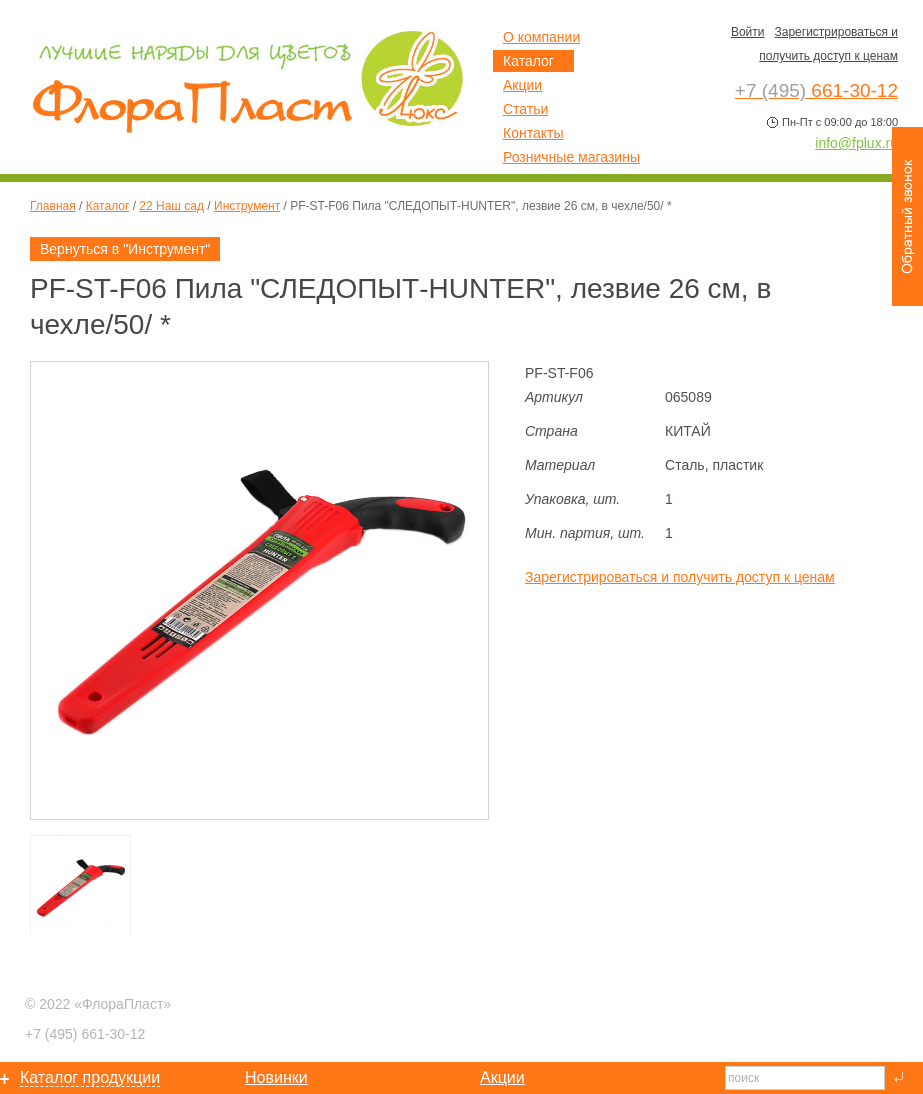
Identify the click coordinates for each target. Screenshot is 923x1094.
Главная (53, 206)
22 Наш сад (171, 206)
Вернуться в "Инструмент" (125, 249)
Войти (748, 32)
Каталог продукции (90, 1077)
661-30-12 (85, 1034)
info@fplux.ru (856, 143)
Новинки (276, 1077)
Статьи (525, 109)
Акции (522, 85)
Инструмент (247, 206)
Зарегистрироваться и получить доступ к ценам (680, 577)
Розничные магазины (571, 157)
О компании (541, 37)
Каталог (108, 206)
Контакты (533, 133)
